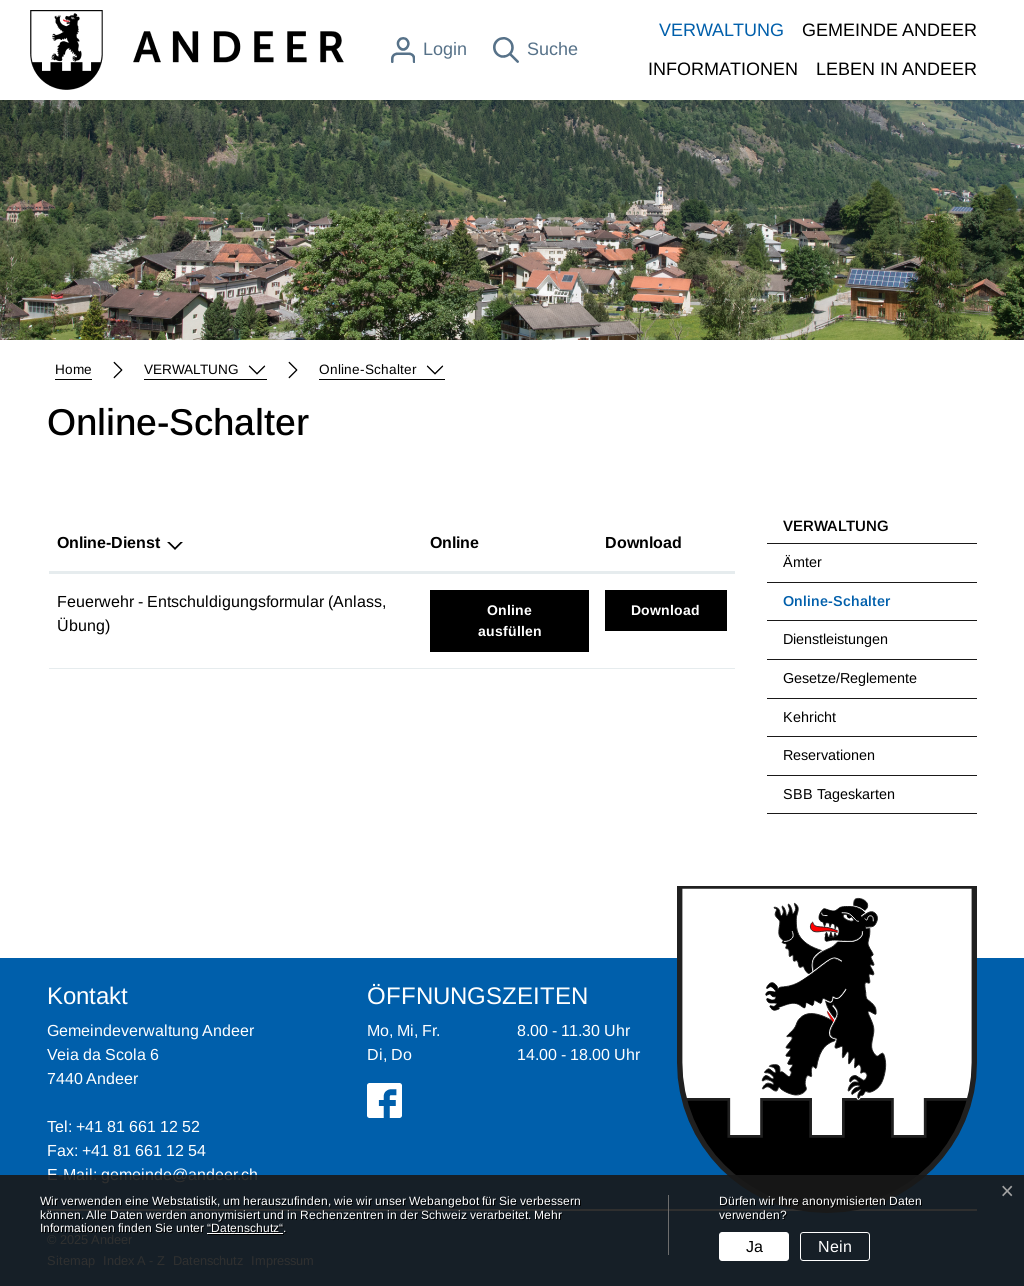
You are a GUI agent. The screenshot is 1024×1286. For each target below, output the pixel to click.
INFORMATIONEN (723, 69)
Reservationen (829, 755)
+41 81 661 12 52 (138, 1126)
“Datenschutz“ (245, 1228)
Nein (835, 1246)
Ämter (802, 562)
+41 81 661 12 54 (144, 1150)
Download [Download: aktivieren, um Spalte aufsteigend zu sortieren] (643, 542)
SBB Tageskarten (839, 794)
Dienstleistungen (835, 639)
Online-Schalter (836, 607)
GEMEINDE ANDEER (889, 30)
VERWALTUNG (721, 30)
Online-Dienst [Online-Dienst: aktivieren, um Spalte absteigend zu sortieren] (108, 542)
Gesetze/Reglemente (850, 678)
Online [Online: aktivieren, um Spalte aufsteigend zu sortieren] (454, 542)
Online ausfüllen (533, 619)
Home (73, 369)
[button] (205, 370)
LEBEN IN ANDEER (896, 69)
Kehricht (809, 717)
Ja (754, 1246)
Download (678, 608)
